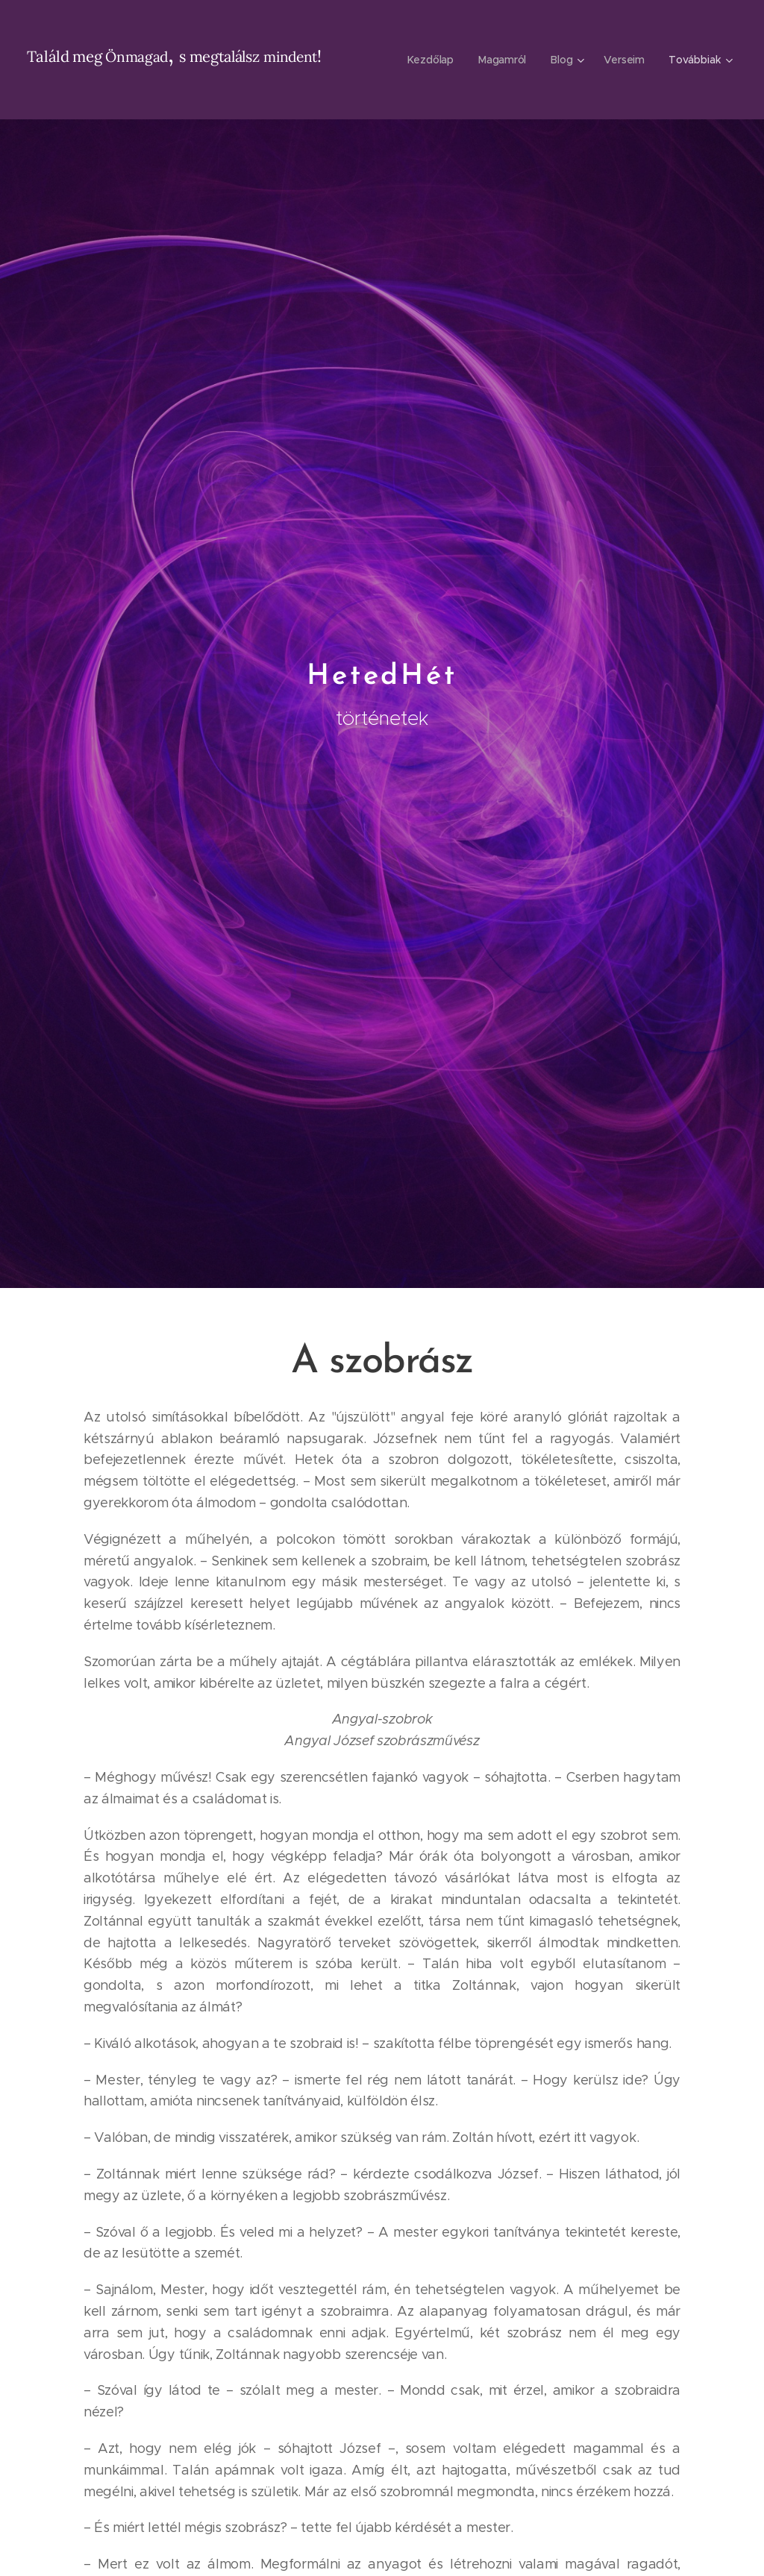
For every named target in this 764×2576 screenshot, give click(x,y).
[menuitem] (432, 59)
